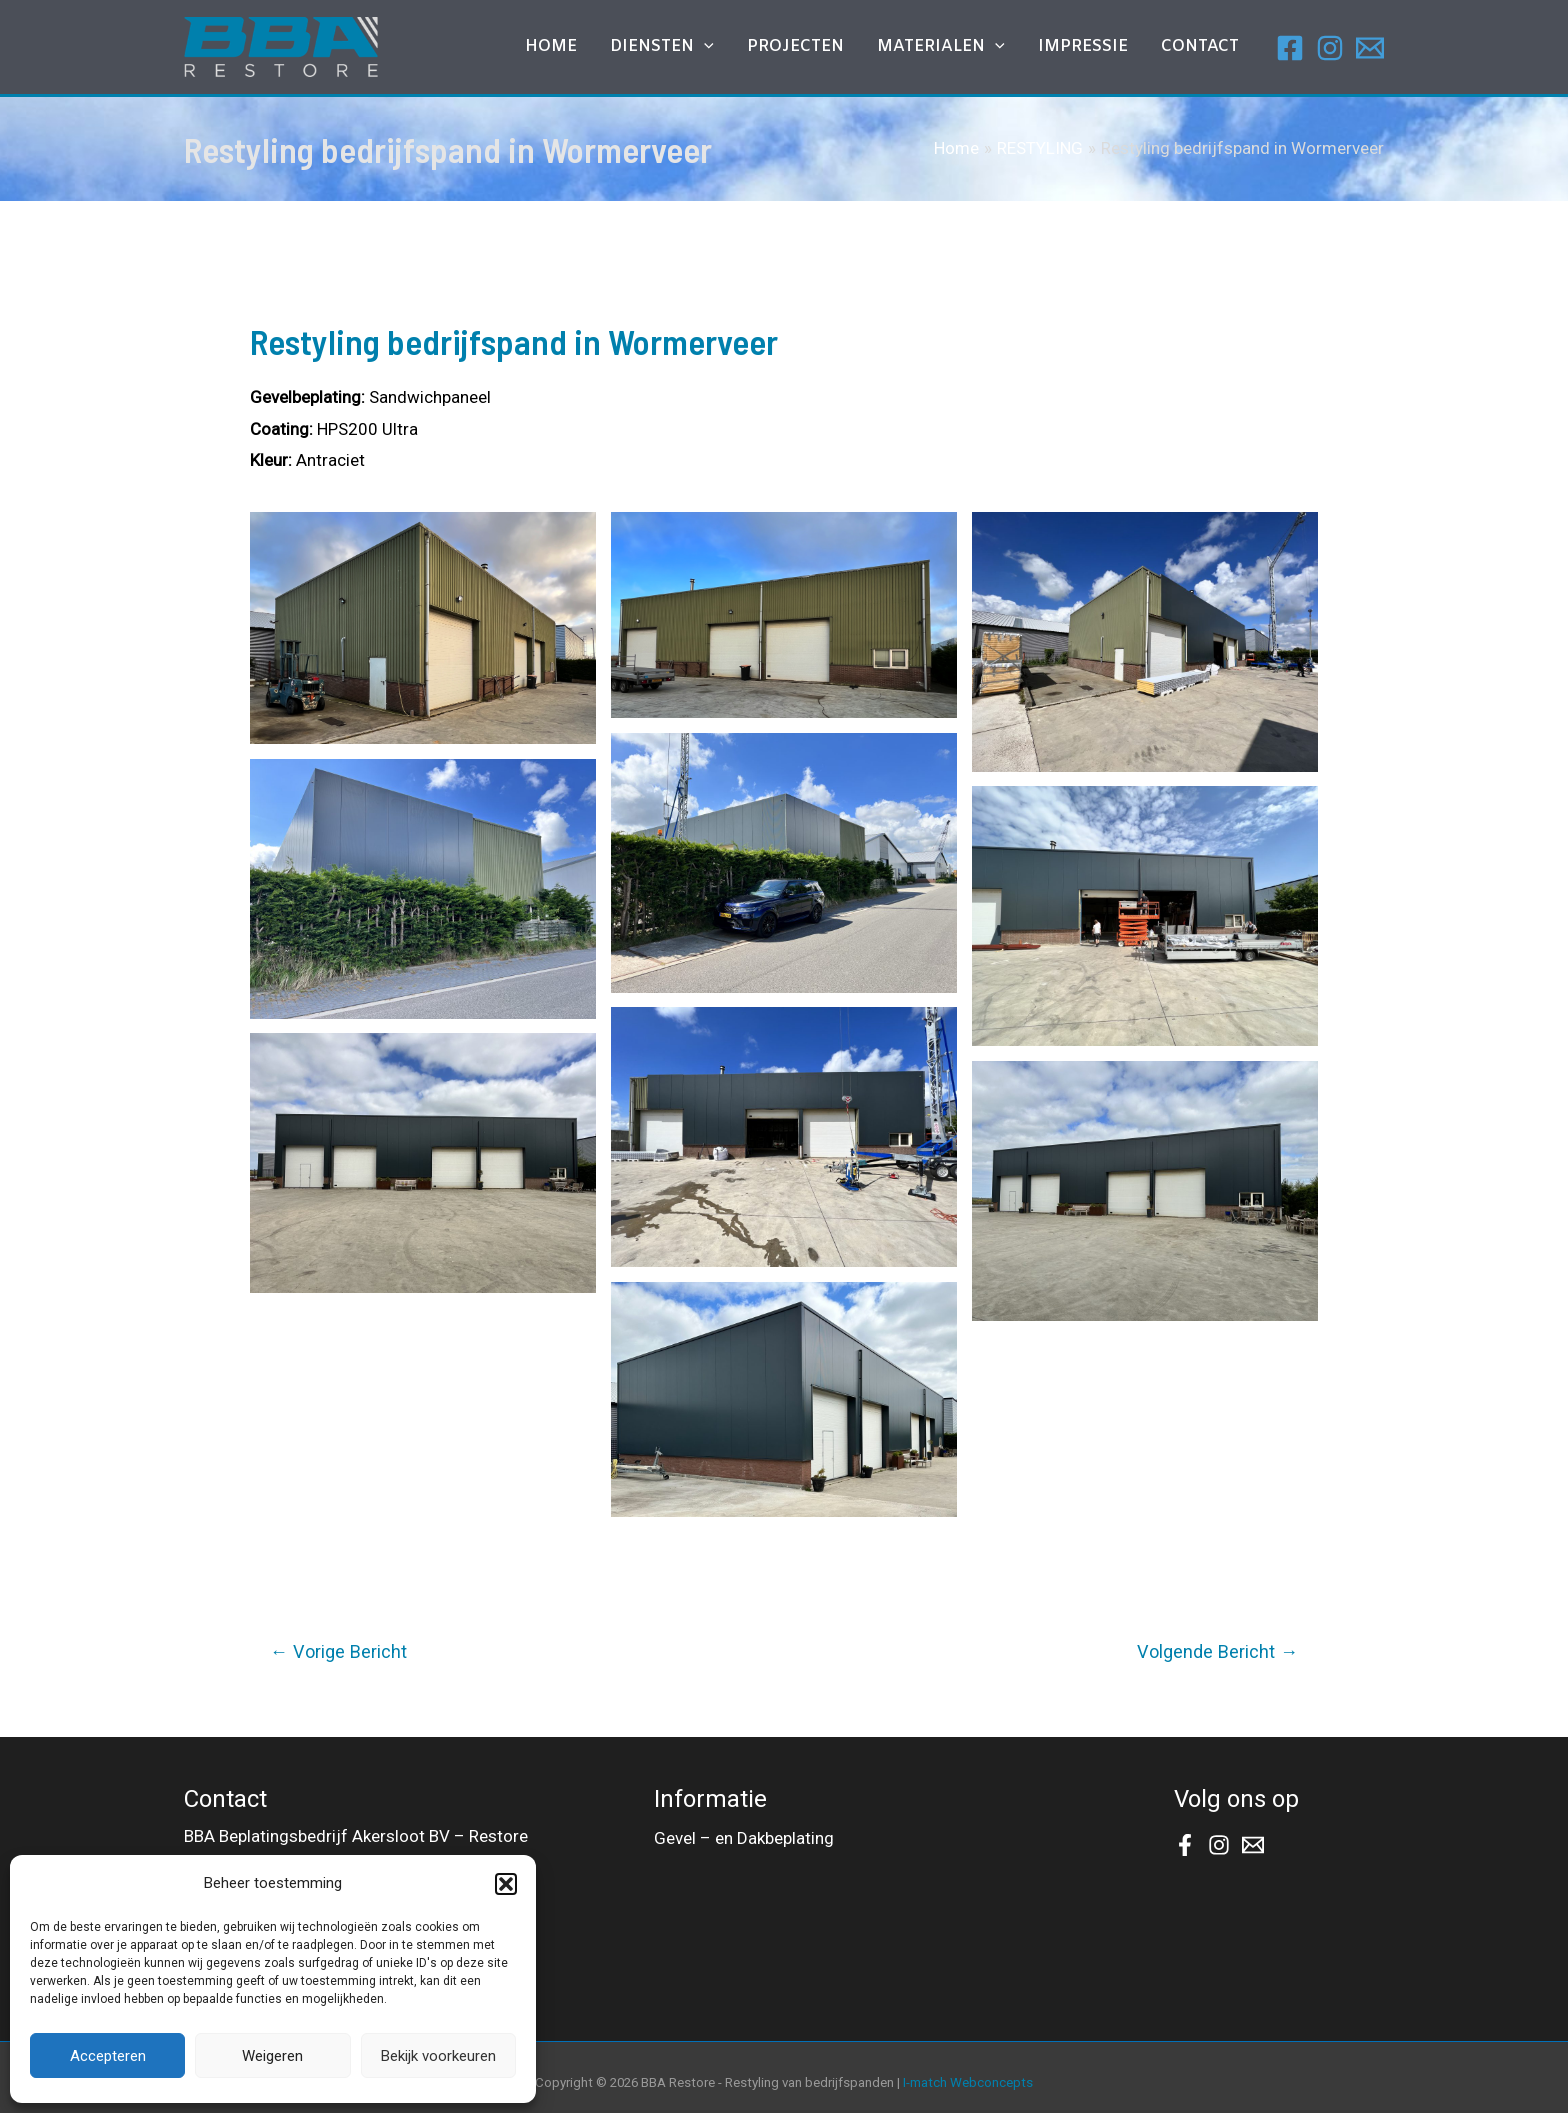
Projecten (841, 49)
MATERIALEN (974, 50)
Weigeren (272, 2056)
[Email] (1370, 48)
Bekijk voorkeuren (438, 2056)
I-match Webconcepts (968, 2082)
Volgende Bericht (1217, 1652)
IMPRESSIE (1103, 49)
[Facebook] (1290, 48)
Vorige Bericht (338, 1652)
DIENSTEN (722, 50)
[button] (506, 1884)
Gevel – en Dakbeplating (744, 1836)
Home (624, 49)
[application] (764, 50)
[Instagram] (1330, 48)
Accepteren (108, 2056)
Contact (1207, 49)
